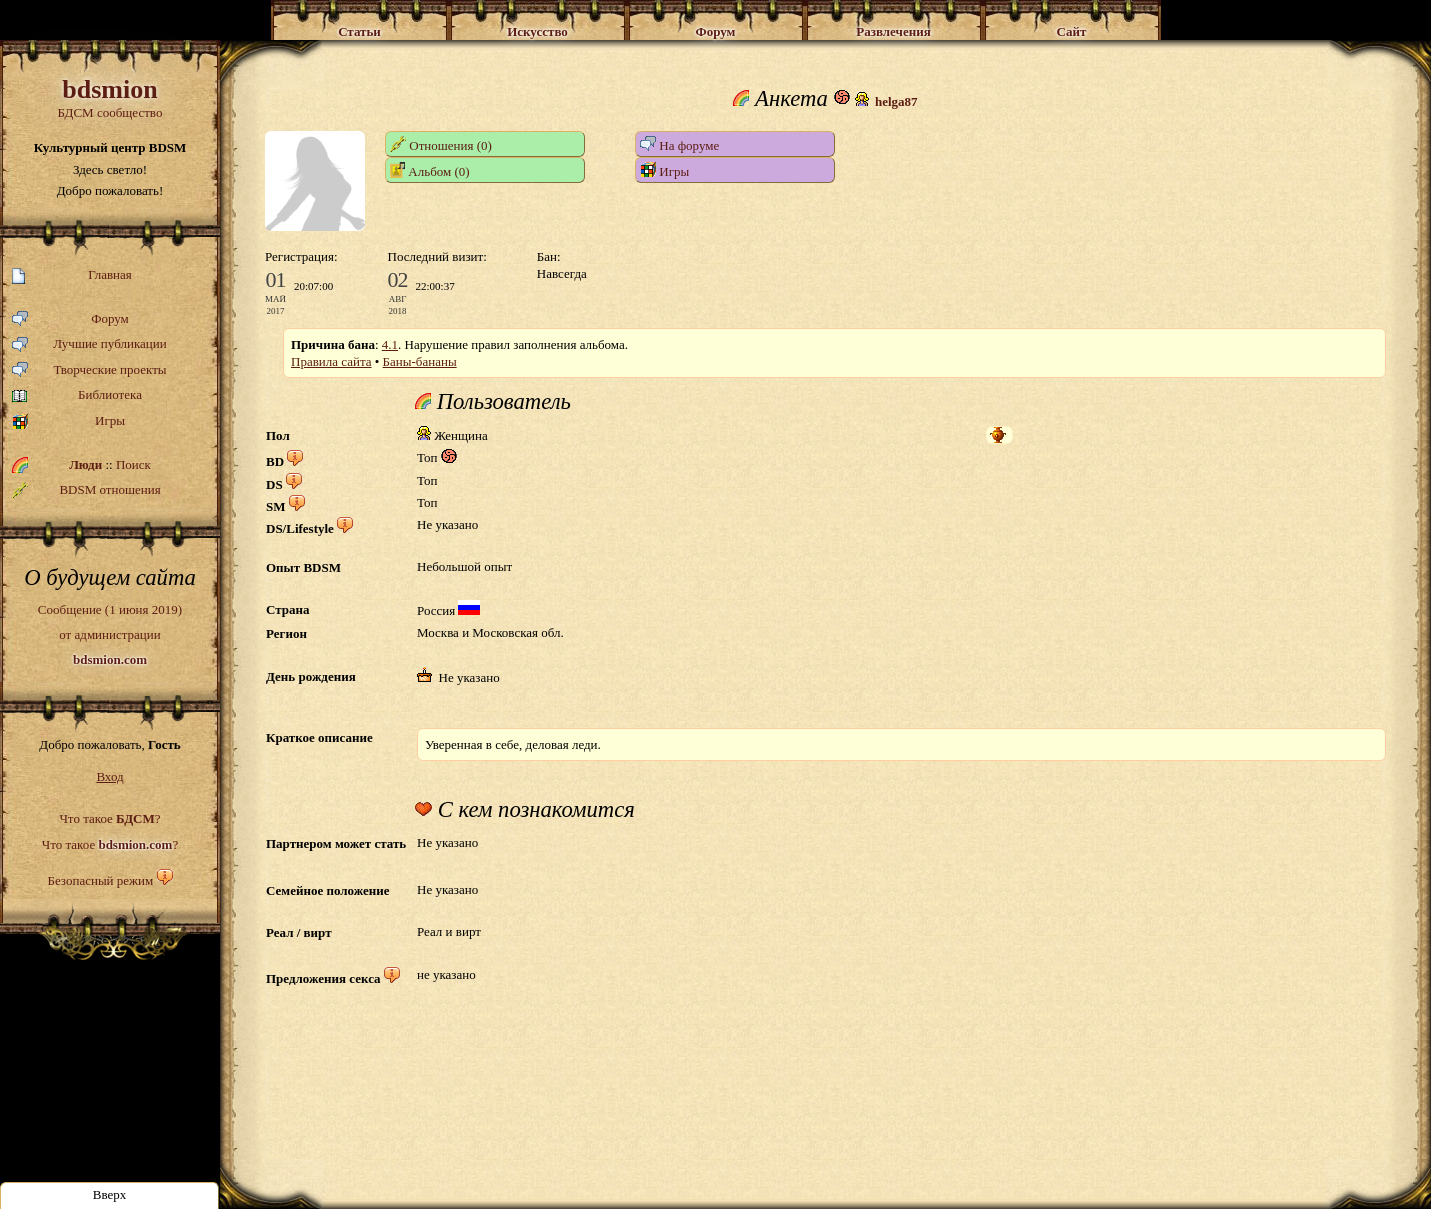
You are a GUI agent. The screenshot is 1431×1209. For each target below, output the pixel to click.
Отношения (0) (441, 144)
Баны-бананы (420, 361)
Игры (68, 421)
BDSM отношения (86, 490)
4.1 (390, 344)
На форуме (679, 144)
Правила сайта (331, 361)
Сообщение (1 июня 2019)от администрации (110, 634)
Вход (109, 776)
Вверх (110, 1194)
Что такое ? (109, 818)
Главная (72, 275)
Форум (70, 319)
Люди (85, 464)
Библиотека (77, 395)
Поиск (133, 464)
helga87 (896, 101)
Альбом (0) (430, 170)
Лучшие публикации (89, 344)
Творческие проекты (89, 370)
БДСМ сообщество (110, 97)
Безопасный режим (100, 880)
